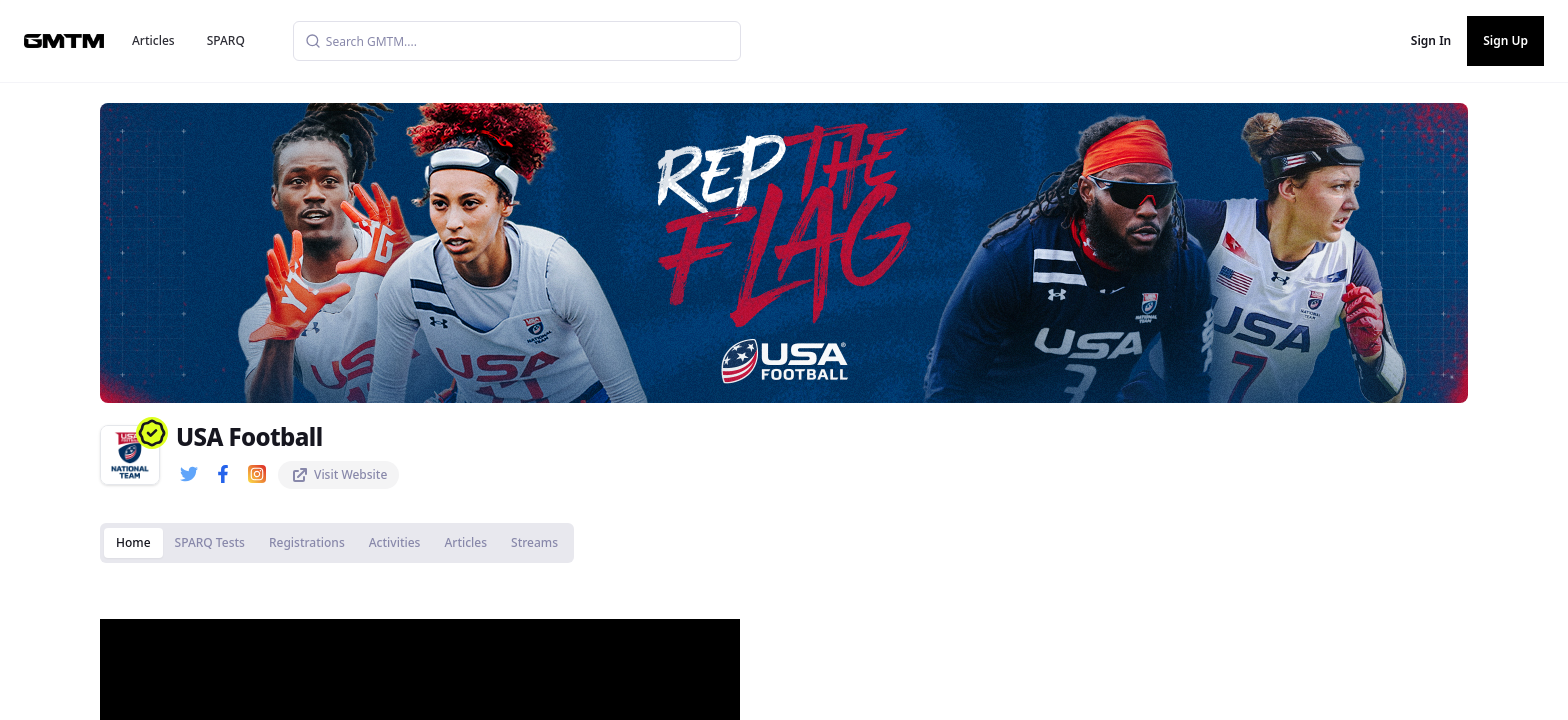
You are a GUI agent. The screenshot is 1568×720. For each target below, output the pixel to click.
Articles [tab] (465, 542)
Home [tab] (133, 542)
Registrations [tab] (307, 542)
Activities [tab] (395, 542)
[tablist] (337, 543)
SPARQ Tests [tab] (210, 542)
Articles (153, 40)
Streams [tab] (534, 542)
